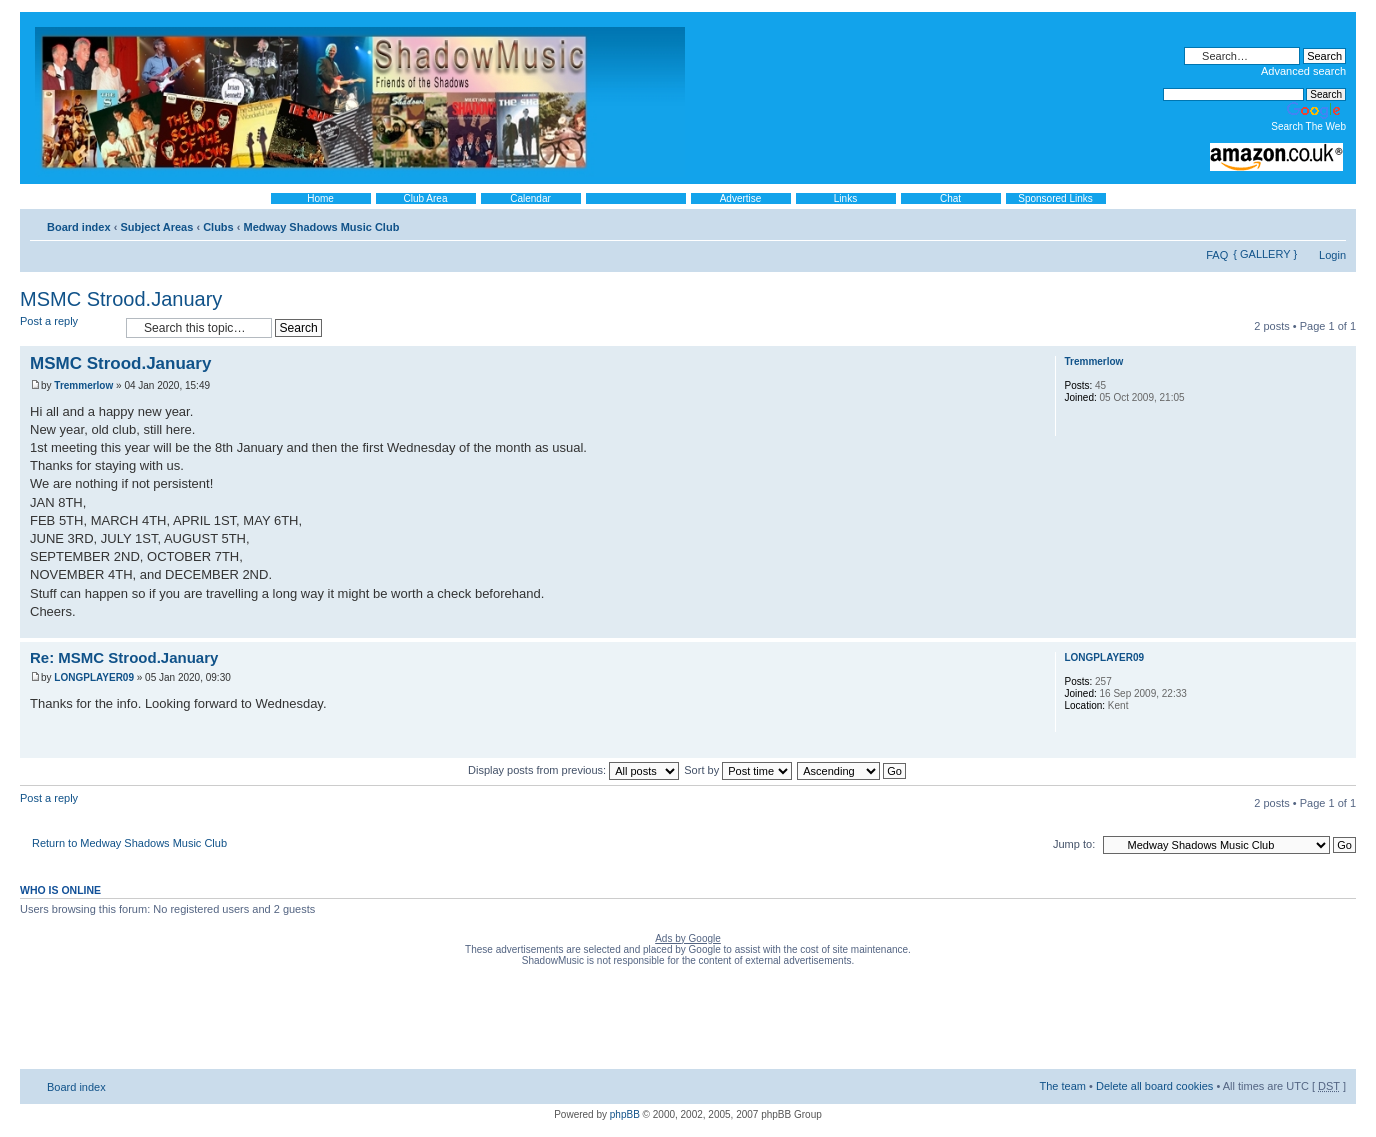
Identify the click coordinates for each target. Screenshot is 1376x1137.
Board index (79, 227)
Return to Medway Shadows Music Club (129, 843)
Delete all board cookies (1154, 1086)
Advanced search (1303, 71)
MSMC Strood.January (121, 299)
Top (1340, 627)
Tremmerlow (83, 385)
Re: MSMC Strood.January (124, 657)
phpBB (625, 1114)
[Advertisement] (688, 1022)
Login (1332, 255)
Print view (1301, 223)
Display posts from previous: (573, 770)
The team (1063, 1086)
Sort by (738, 770)
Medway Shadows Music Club (322, 227)
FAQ (1217, 255)
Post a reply (68, 327)
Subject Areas (156, 227)
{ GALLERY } (1265, 254)
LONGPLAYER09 (94, 677)
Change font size (1331, 223)
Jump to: (1074, 844)
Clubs (218, 227)
